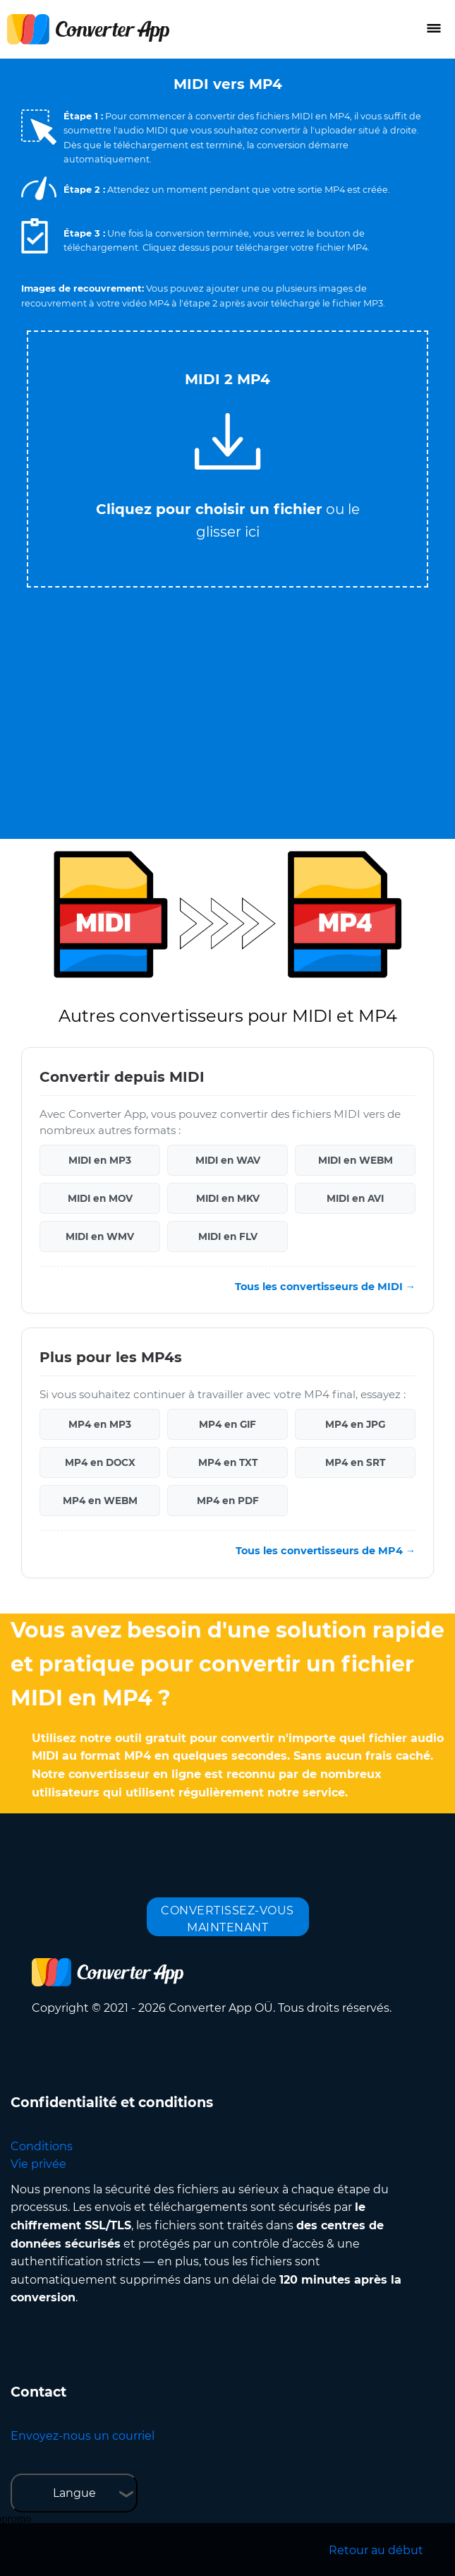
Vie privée (38, 2164)
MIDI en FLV (227, 1236)
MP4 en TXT (227, 1462)
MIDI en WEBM (355, 1160)
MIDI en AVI (355, 1198)
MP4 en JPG (355, 1424)
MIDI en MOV (100, 1198)
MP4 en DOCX (100, 1462)
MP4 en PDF (228, 1500)
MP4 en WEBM (100, 1500)
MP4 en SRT (355, 1462)
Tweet (284, 323)
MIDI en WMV (100, 1236)
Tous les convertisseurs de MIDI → (325, 1286)
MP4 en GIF (227, 1424)
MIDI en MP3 (99, 1160)
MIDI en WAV (227, 1160)
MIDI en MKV (228, 1198)
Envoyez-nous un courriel (82, 2436)
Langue (74, 2493)
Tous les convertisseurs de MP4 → (325, 1550)
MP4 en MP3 (99, 1424)
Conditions (42, 2146)
